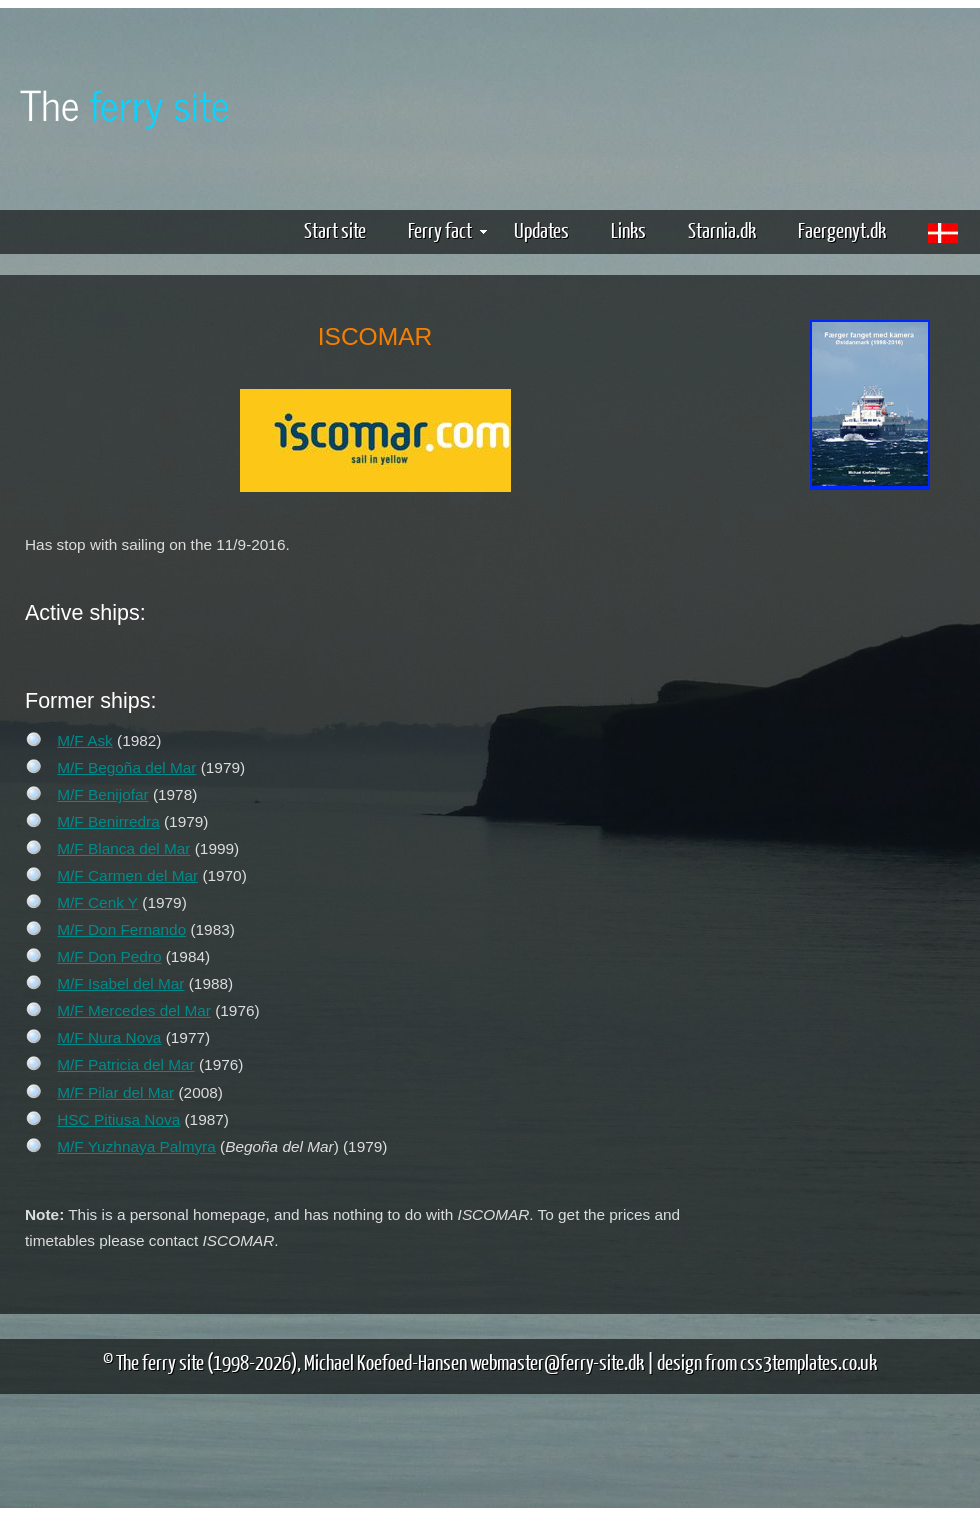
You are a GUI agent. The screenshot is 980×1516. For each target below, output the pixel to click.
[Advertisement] (870, 570)
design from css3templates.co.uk (767, 1361)
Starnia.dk (722, 229)
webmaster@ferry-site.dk (557, 1361)
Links (628, 229)
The (125, 103)
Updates (541, 229)
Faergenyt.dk (842, 229)
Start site (335, 229)
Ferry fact (447, 229)
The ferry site (160, 1361)
